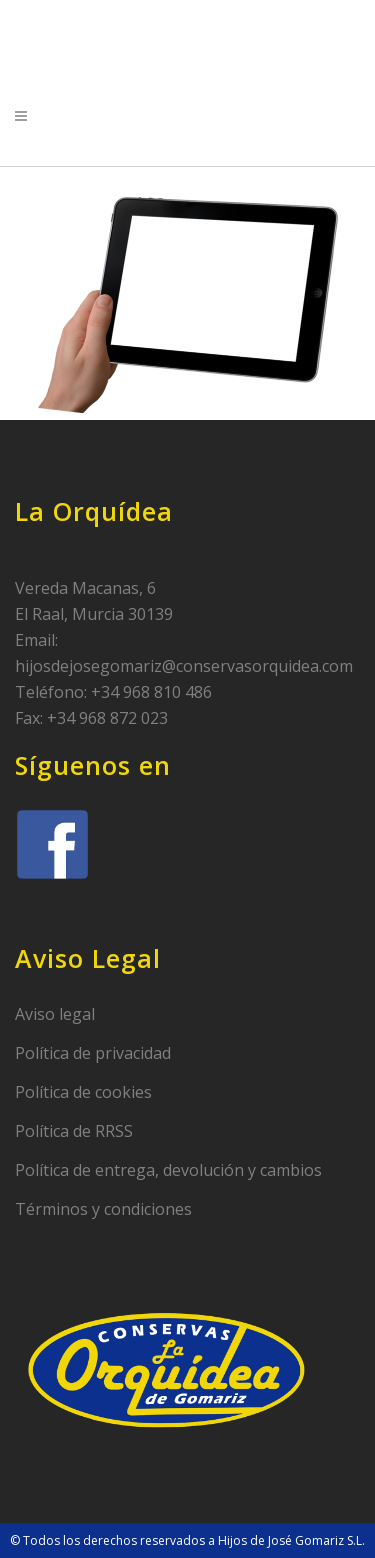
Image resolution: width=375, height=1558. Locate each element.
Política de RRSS (74, 1131)
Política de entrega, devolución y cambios (168, 1170)
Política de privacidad (93, 1053)
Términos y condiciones (103, 1209)
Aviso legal (55, 1014)
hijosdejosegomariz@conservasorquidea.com (184, 666)
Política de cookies (83, 1092)
